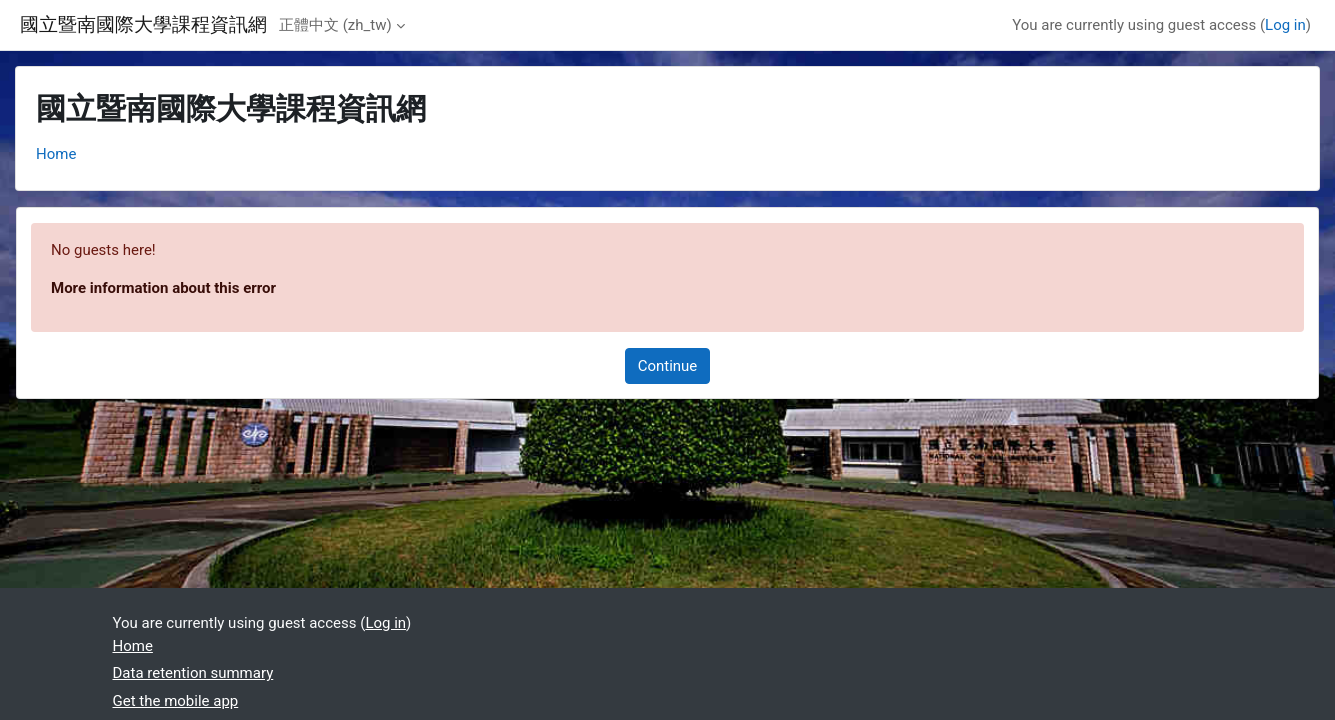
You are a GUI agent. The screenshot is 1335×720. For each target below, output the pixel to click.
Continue (668, 366)
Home (56, 154)
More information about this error (163, 288)
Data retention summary (193, 673)
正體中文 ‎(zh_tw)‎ (335, 25)
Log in (1285, 25)
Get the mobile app (176, 701)
